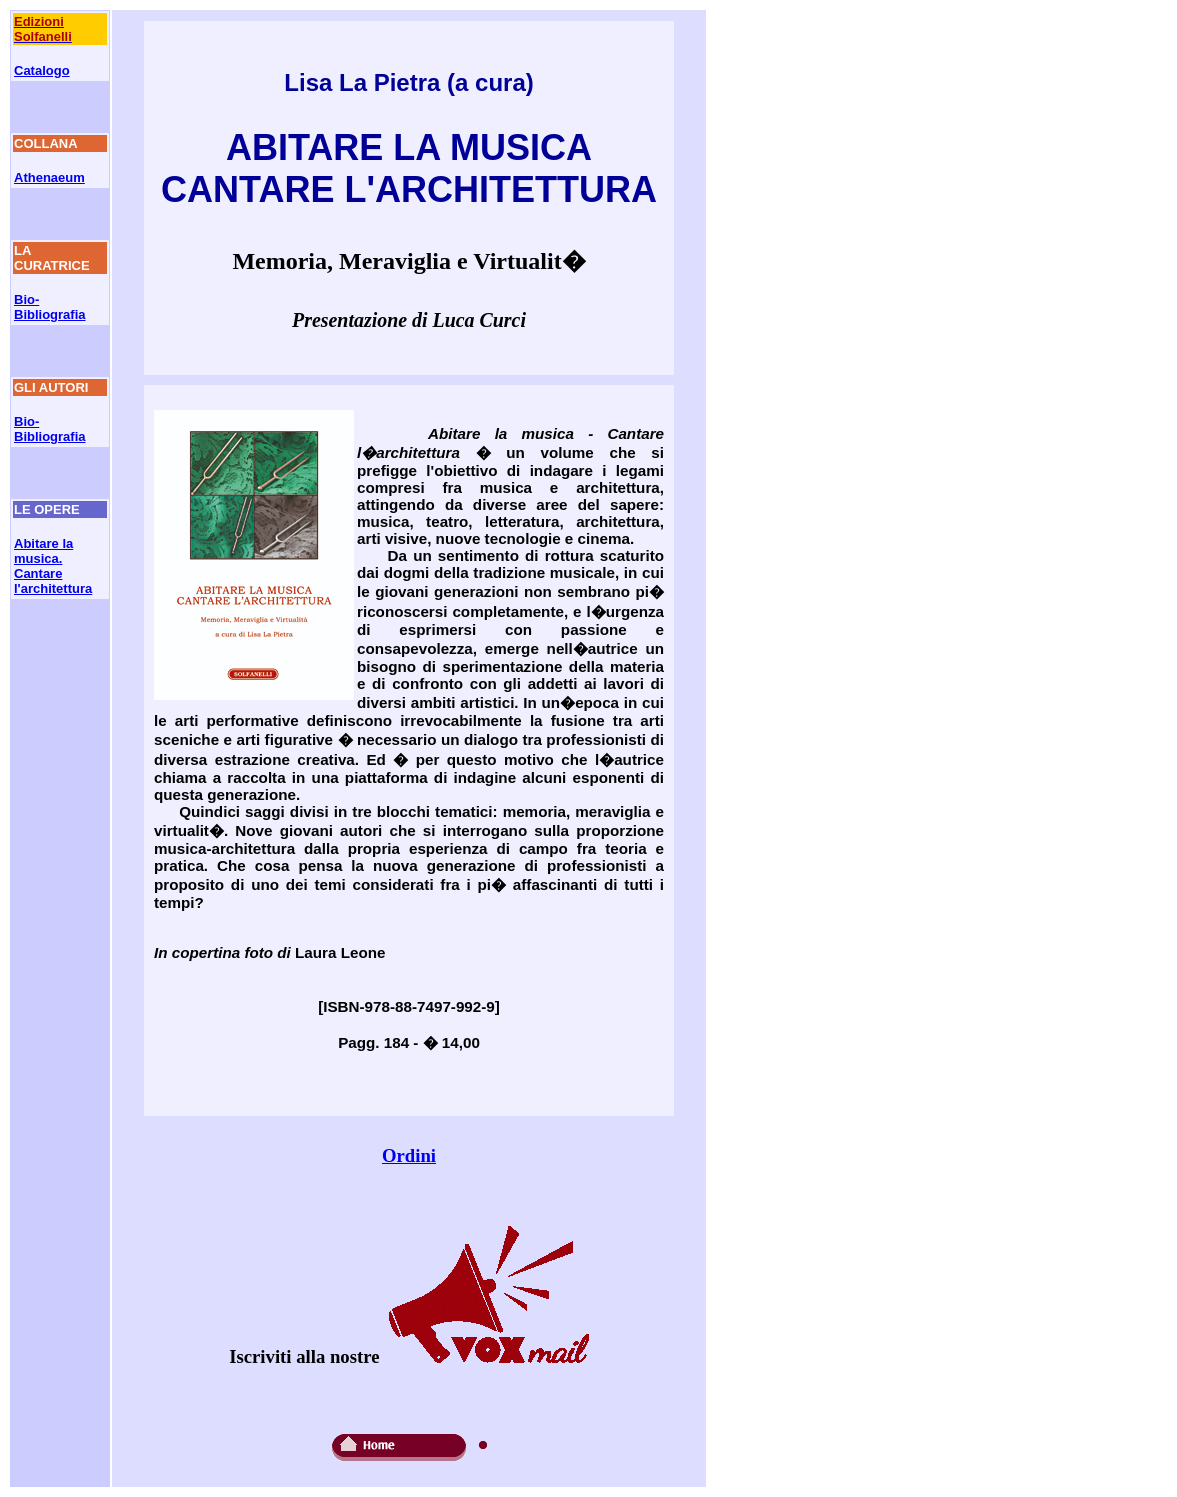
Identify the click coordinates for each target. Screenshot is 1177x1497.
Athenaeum (49, 177)
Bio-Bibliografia (50, 307)
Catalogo (42, 70)
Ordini (409, 1155)
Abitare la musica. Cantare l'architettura (53, 566)
